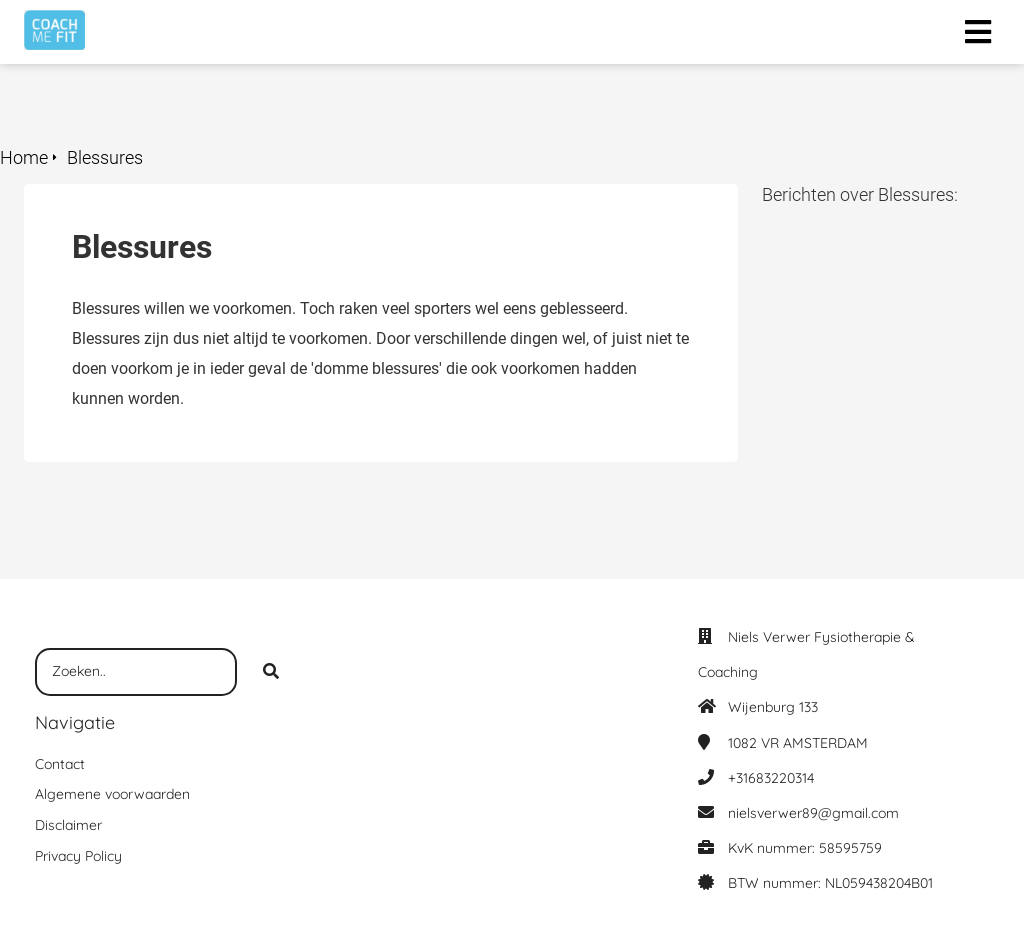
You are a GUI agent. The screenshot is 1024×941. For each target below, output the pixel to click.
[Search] (271, 672)
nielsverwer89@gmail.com (813, 813)
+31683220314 (771, 778)
